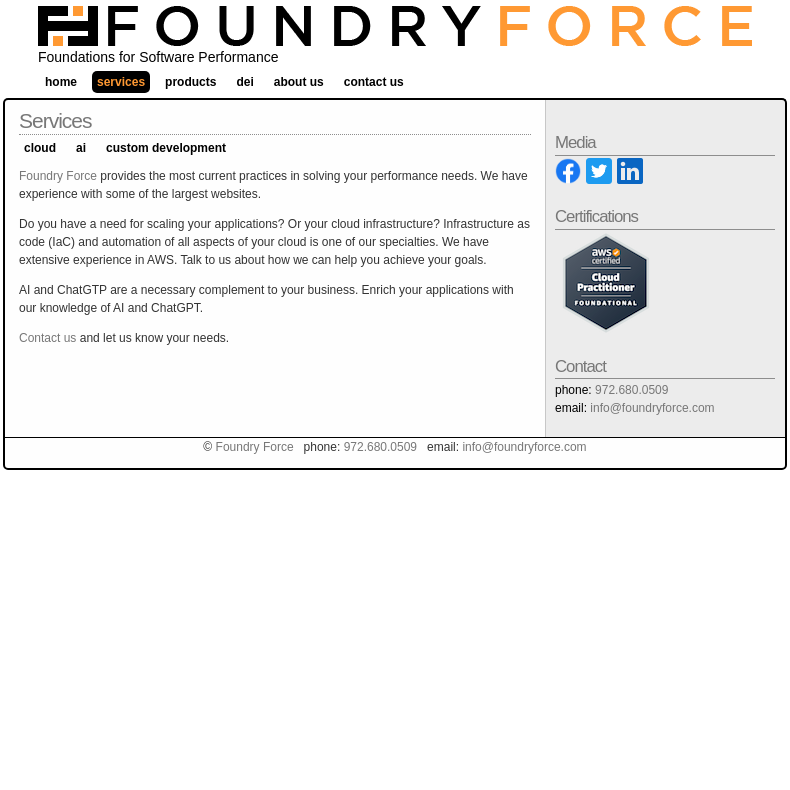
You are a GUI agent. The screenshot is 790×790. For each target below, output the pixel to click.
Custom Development (166, 148)
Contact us (47, 338)
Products (190, 82)
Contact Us (374, 82)
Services (121, 82)
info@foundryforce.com (652, 408)
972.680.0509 (631, 390)
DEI (244, 82)
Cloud (40, 148)
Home (61, 82)
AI (81, 148)
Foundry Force (58, 176)
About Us (299, 82)
